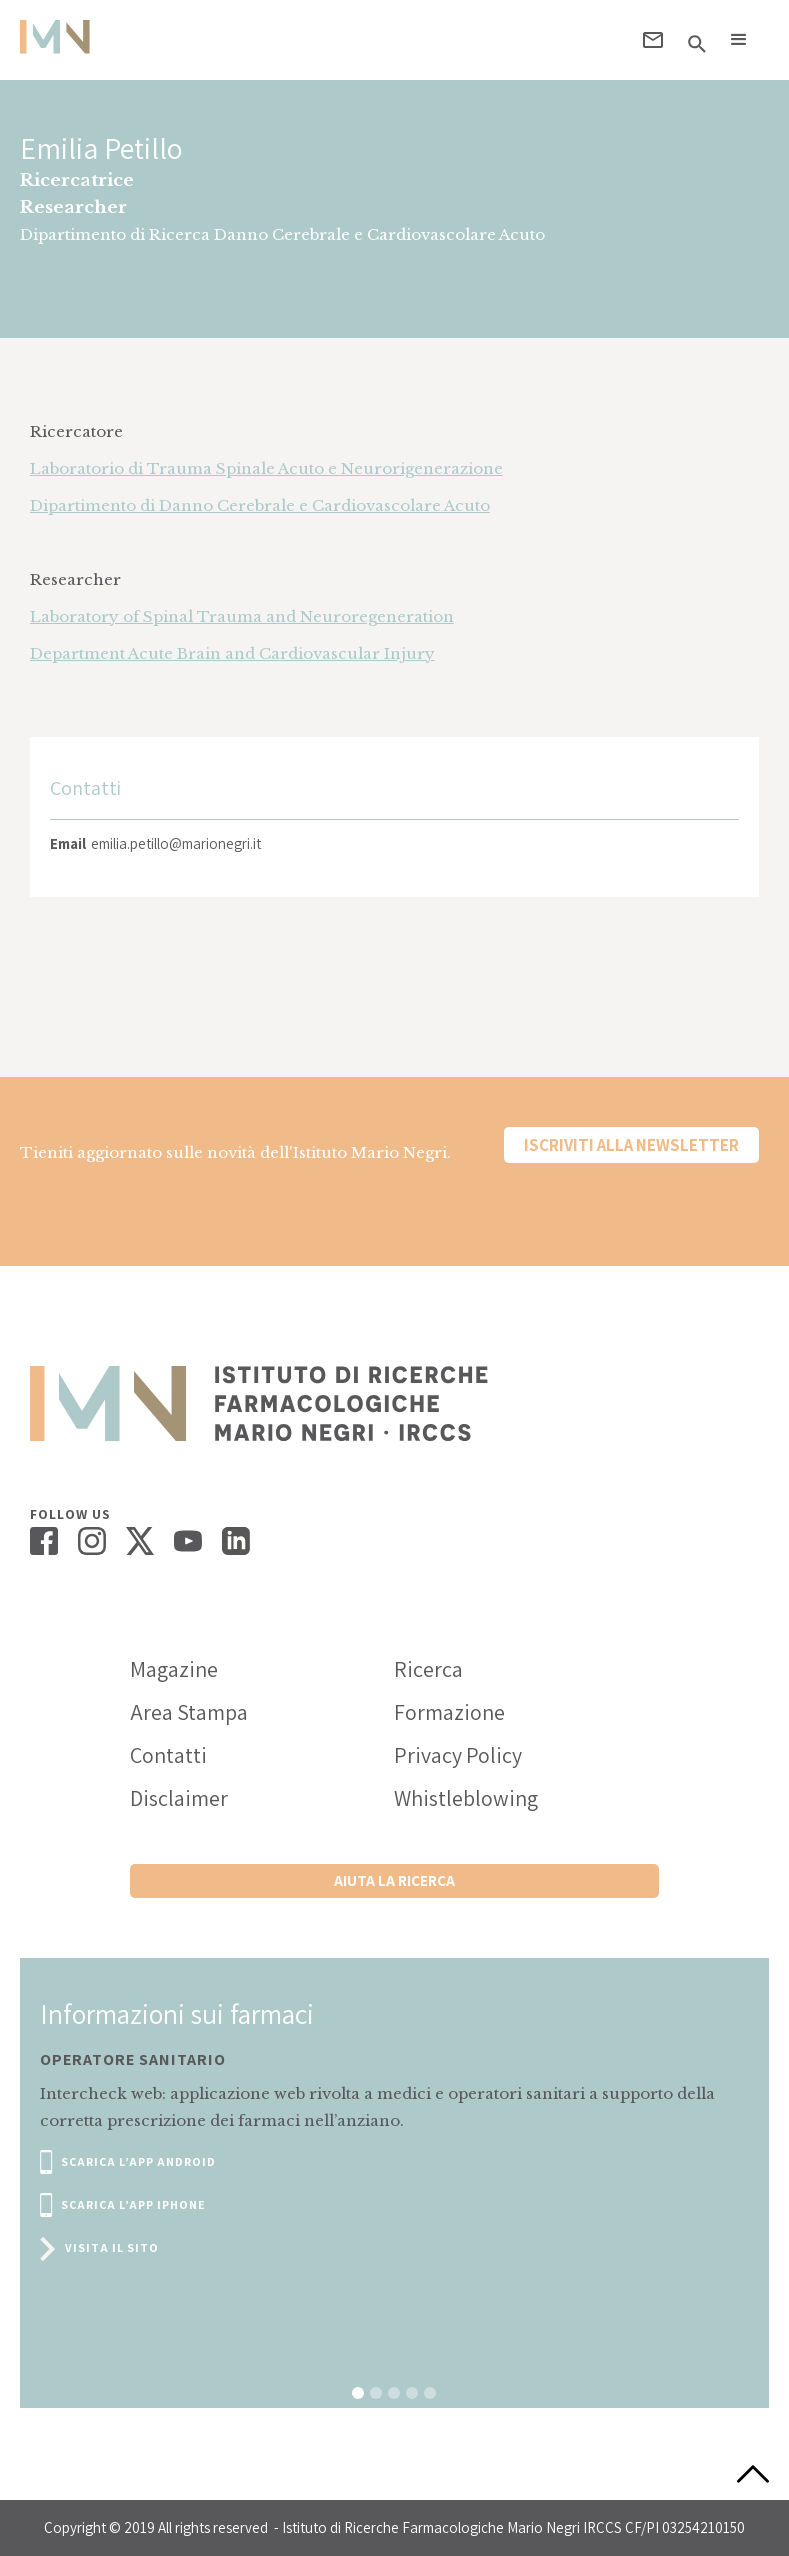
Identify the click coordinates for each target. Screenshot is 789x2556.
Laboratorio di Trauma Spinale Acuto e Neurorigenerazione (266, 468)
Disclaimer (179, 1798)
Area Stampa (189, 1712)
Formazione (449, 1712)
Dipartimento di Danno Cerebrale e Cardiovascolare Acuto (260, 505)
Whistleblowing (466, 1798)
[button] (739, 40)
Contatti (168, 1755)
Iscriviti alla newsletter (631, 1145)
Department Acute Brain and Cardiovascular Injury (232, 653)
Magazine (174, 1669)
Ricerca (428, 1669)
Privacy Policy (458, 1755)
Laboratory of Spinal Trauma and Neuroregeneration (242, 616)
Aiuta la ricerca (394, 1880)
